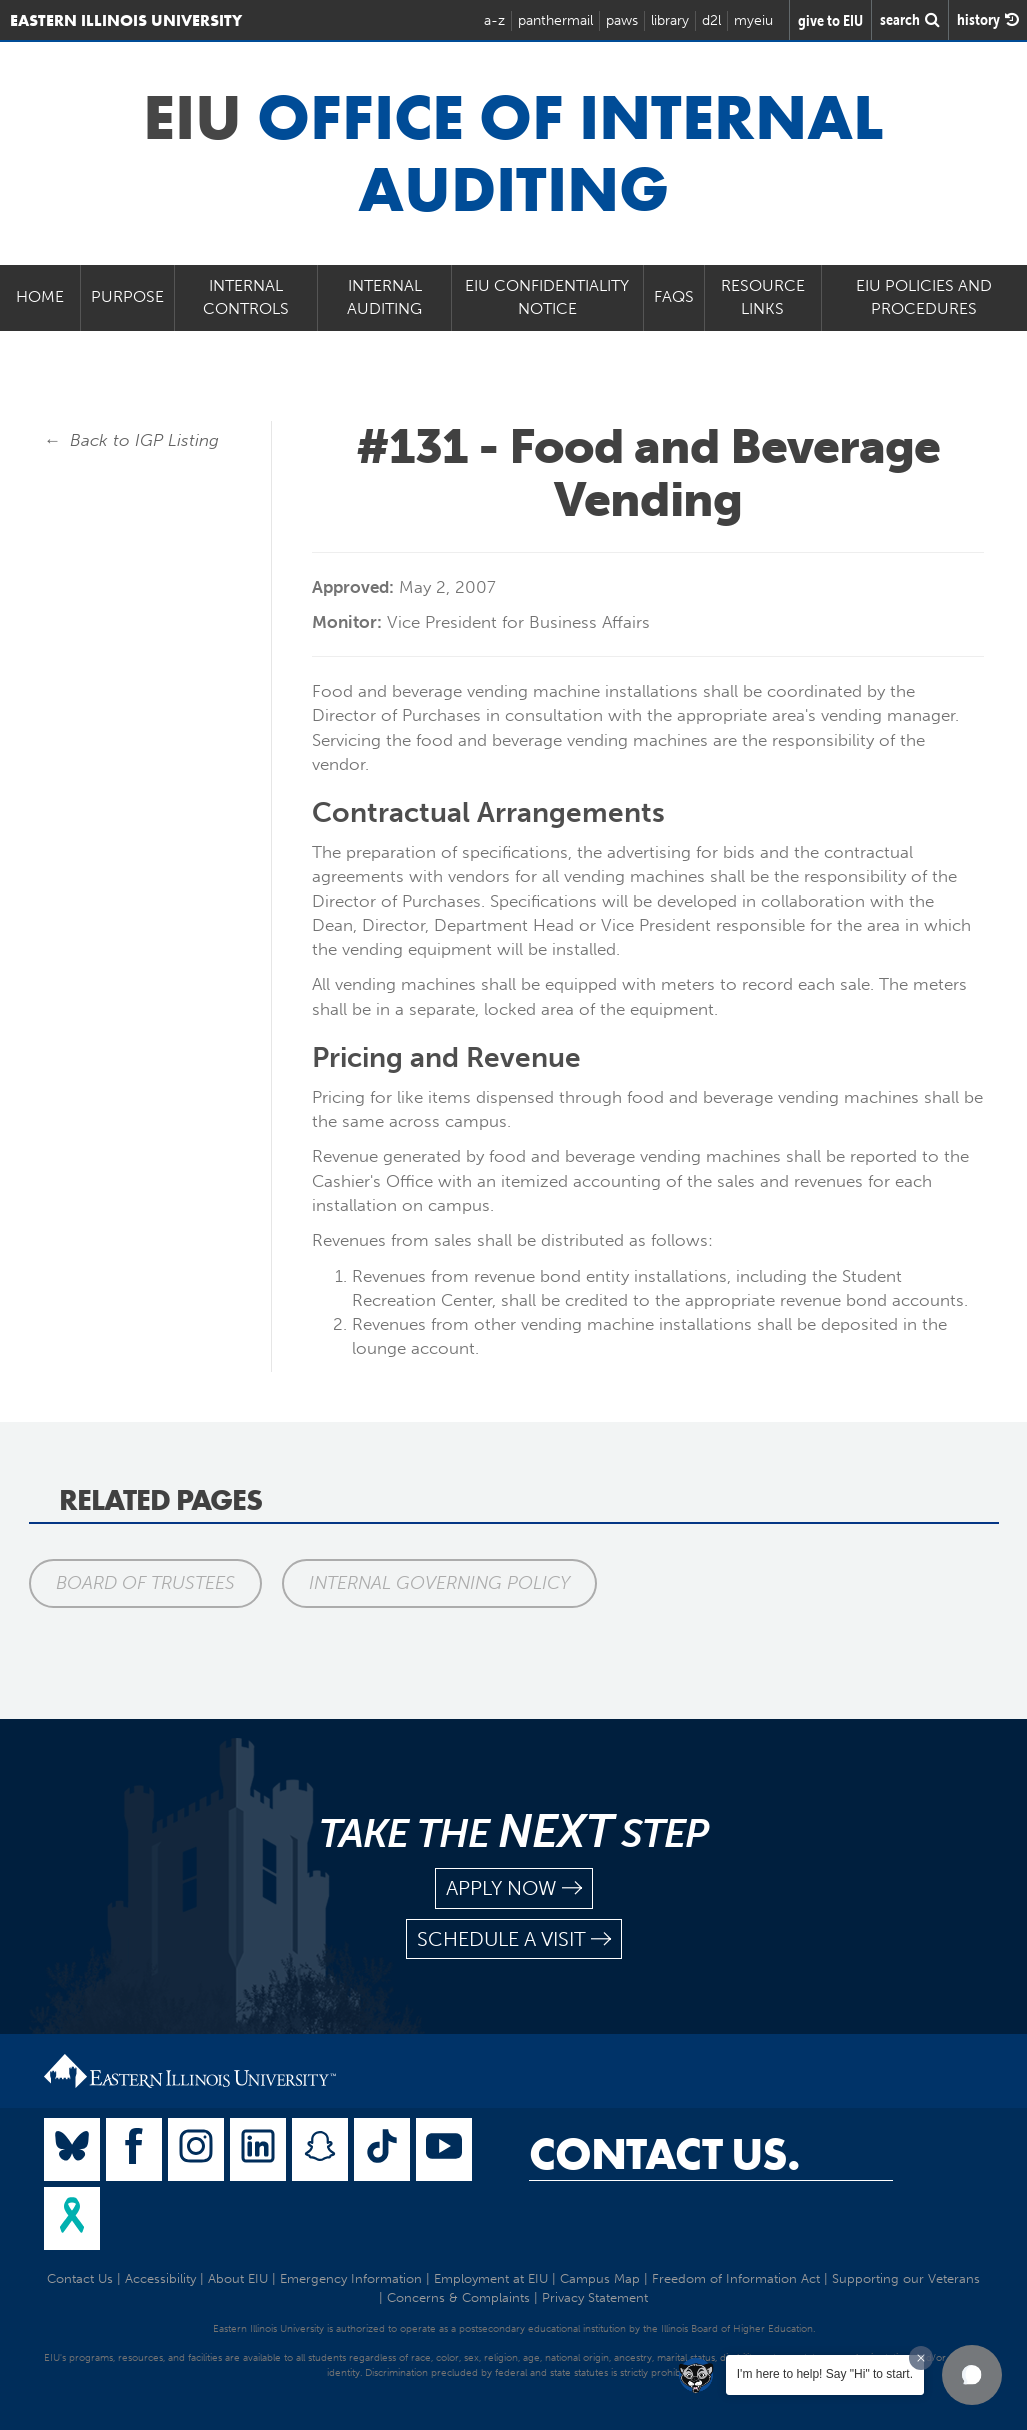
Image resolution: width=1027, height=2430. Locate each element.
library (670, 20)
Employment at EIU (491, 2278)
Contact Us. (664, 2154)
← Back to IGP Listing (132, 440)
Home (40, 296)
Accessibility (160, 2278)
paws (622, 20)
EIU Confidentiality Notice (547, 297)
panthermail (555, 20)
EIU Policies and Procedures (924, 297)
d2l (711, 20)
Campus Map (600, 2278)
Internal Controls (246, 297)
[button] (972, 2375)
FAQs (674, 296)
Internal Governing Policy (439, 1583)
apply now (514, 1888)
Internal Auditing (384, 297)
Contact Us (80, 2278)
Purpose (127, 296)
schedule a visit (514, 1939)
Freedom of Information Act (736, 2278)
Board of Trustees (145, 1583)
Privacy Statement (595, 2297)
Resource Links (763, 297)
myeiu (753, 20)
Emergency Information (351, 2278)
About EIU (238, 2278)
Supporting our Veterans (906, 2278)
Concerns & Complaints (458, 2297)
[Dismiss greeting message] (921, 2358)
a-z (494, 20)
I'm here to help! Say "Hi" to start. (825, 2374)
